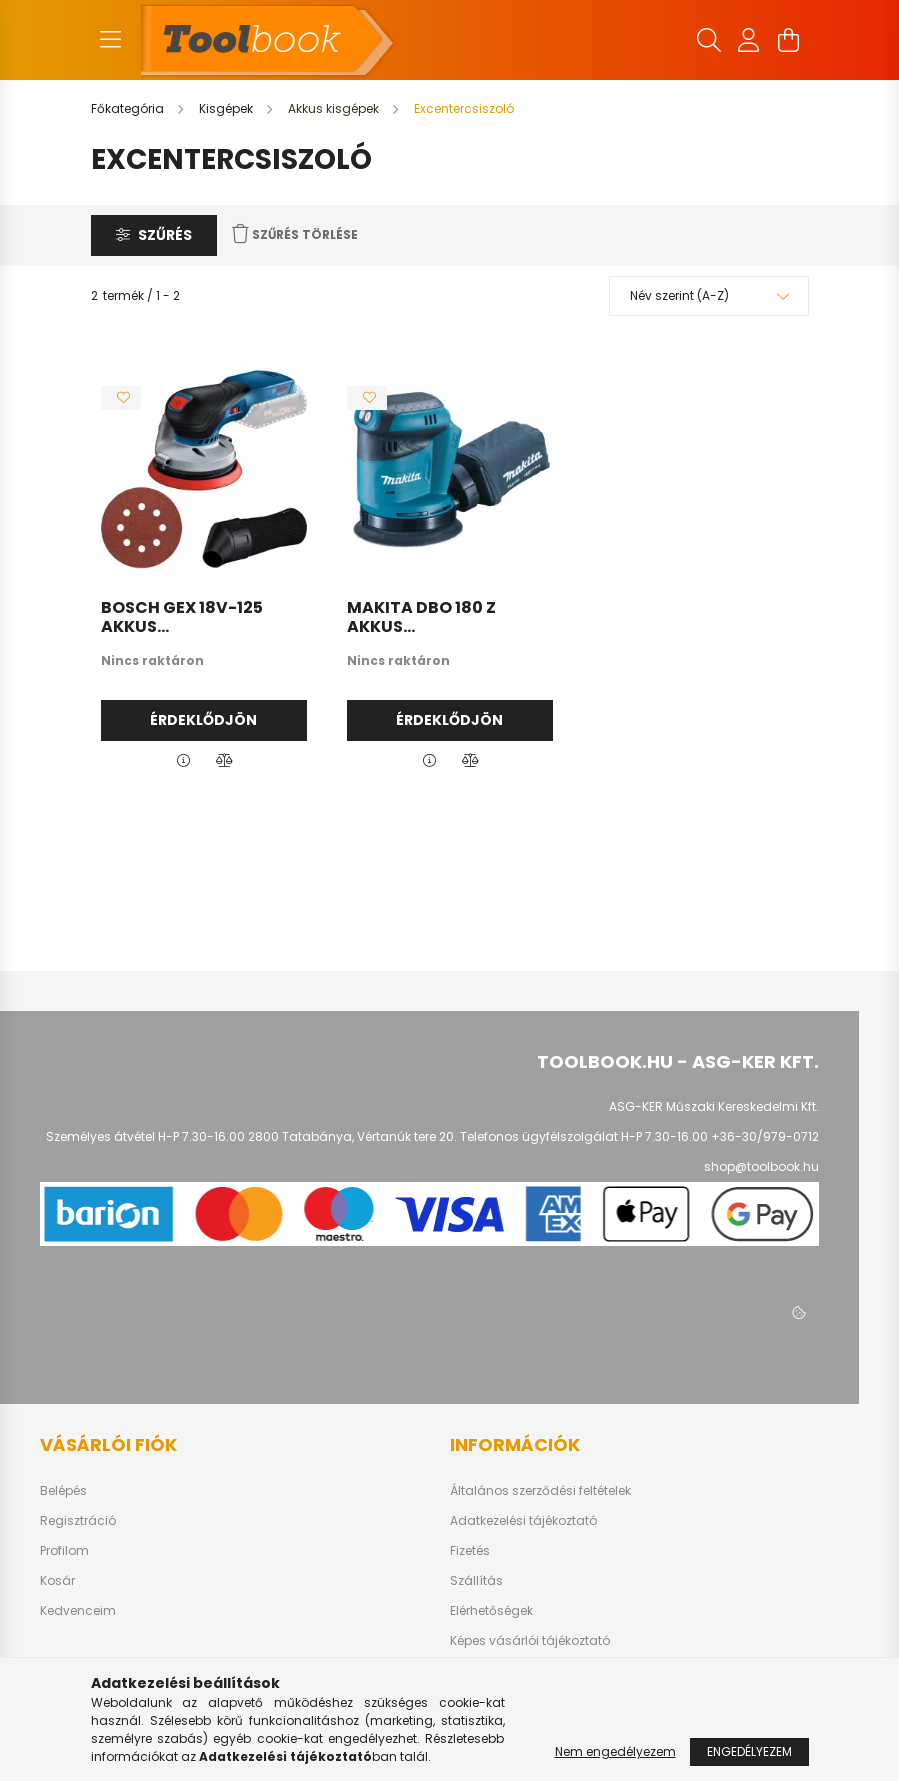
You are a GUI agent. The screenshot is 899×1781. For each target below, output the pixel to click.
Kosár (57, 1581)
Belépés (63, 1491)
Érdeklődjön (203, 720)
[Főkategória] (129, 108)
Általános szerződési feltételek (540, 1491)
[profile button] (749, 40)
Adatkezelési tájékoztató (523, 1521)
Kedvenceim (78, 1611)
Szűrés (165, 235)
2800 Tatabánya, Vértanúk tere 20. (352, 1136)
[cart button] (789, 40)
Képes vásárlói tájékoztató (530, 1641)
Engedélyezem (749, 1751)
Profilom (64, 1551)
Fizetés (470, 1551)
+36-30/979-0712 (765, 1136)
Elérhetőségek (491, 1611)
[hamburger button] (111, 40)
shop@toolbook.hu (761, 1166)
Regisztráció (78, 1521)
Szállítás (476, 1581)
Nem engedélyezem (615, 1751)
